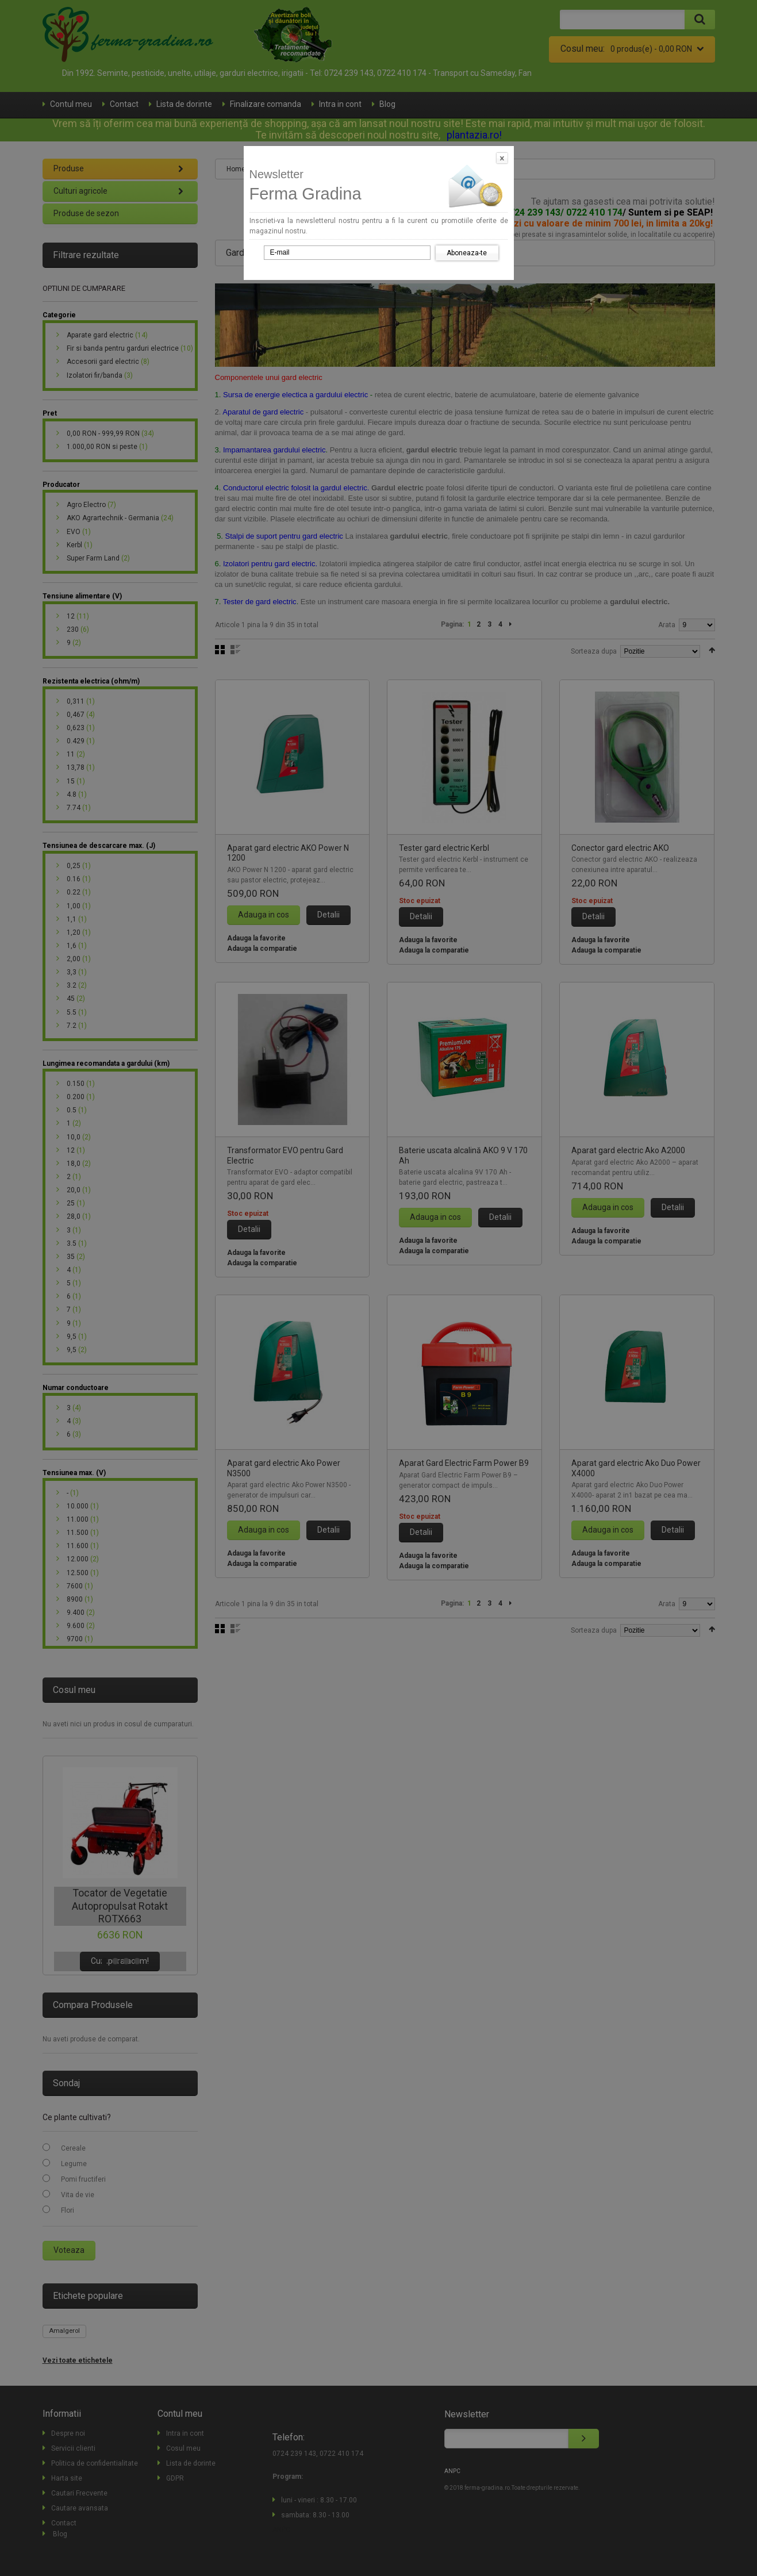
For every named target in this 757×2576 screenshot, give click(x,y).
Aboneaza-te (467, 253)
